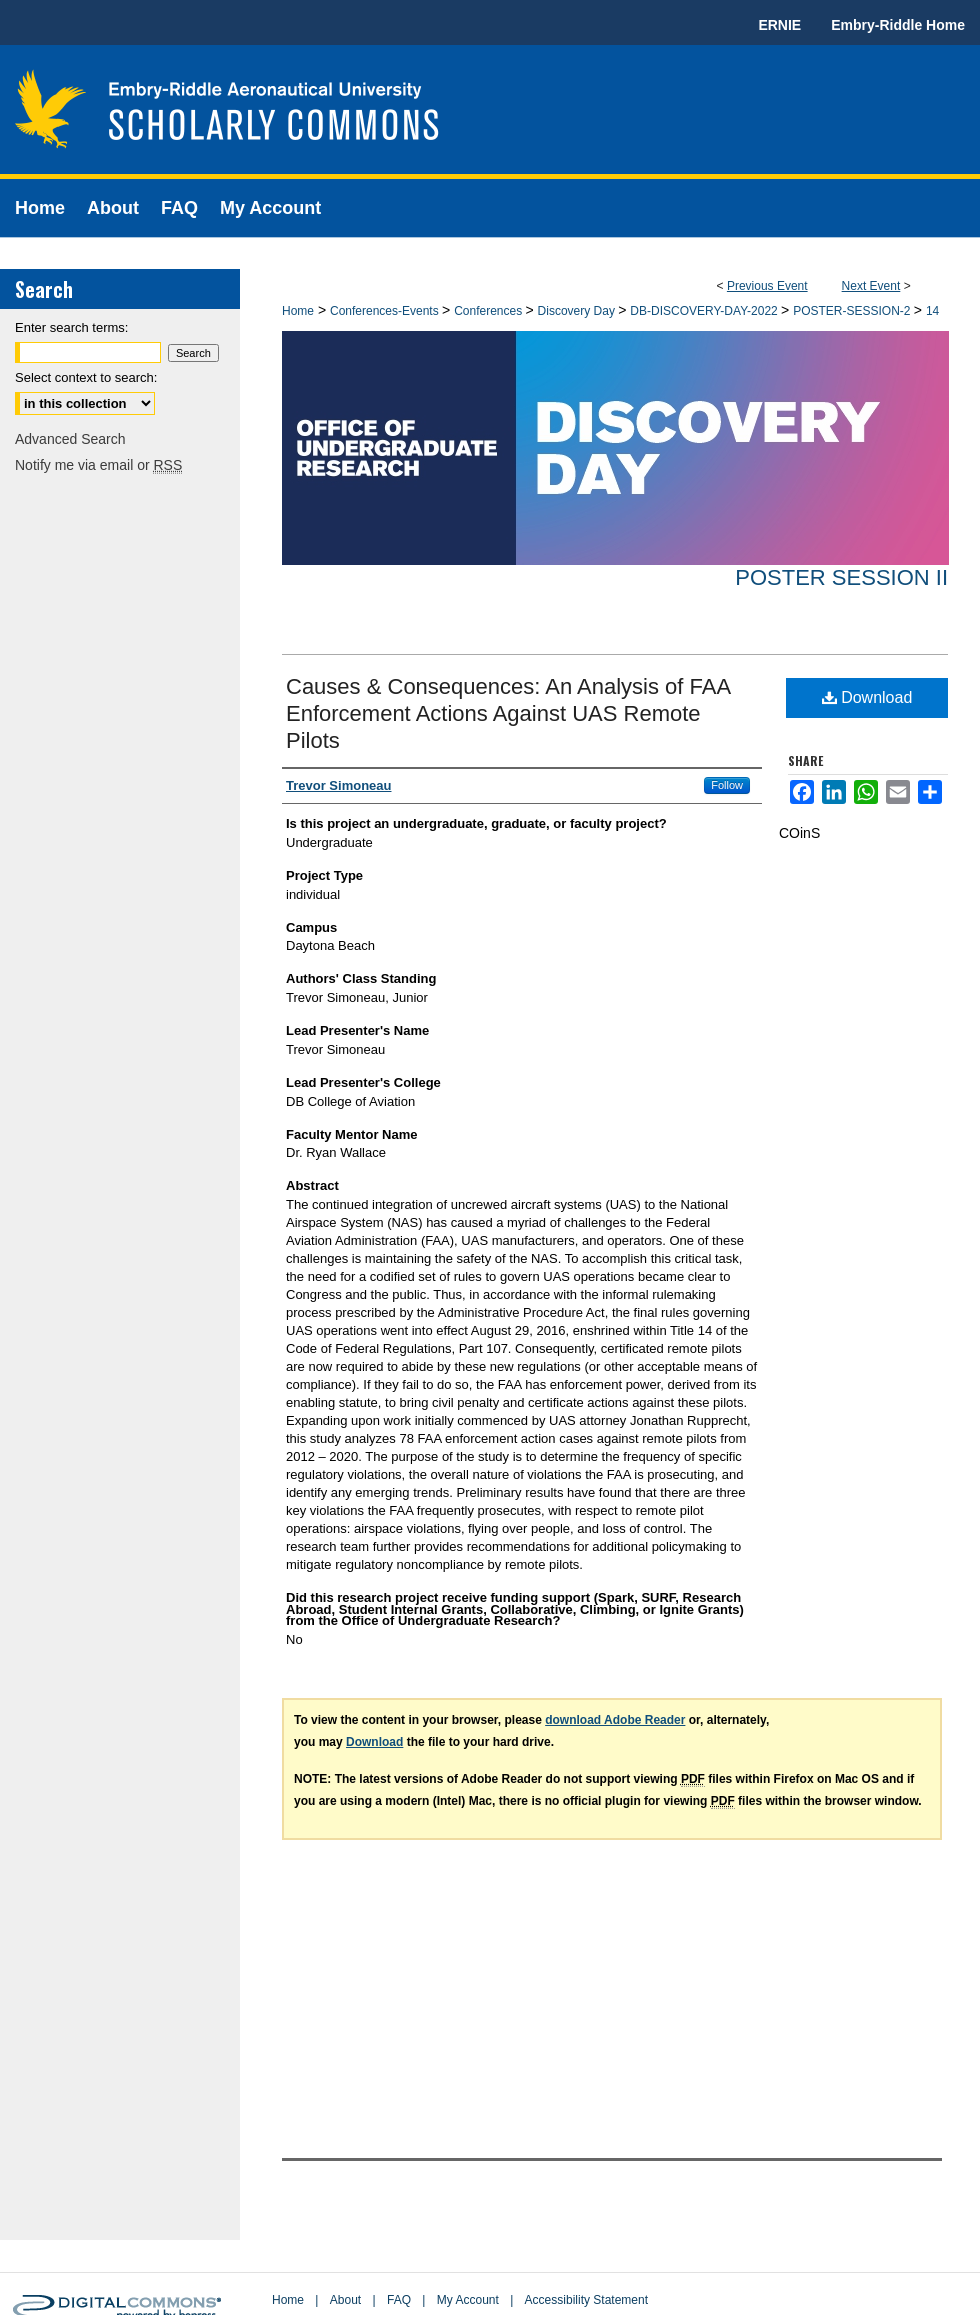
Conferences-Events (386, 311)
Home (298, 311)
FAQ (399, 2300)
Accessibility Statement (586, 2300)
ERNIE (779, 25)
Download (867, 697)
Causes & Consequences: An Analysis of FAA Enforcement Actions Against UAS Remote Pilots (508, 713)
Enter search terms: (71, 327)
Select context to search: (86, 377)
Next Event (871, 286)
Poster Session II (841, 577)
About (345, 2300)
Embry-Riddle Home (898, 25)
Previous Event (767, 286)
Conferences (489, 311)
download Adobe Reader (615, 1720)
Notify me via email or (98, 465)
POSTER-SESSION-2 (853, 311)
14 (932, 311)
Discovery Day (578, 311)
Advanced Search (70, 439)
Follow (727, 785)
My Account (468, 2300)
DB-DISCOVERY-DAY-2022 (705, 311)
